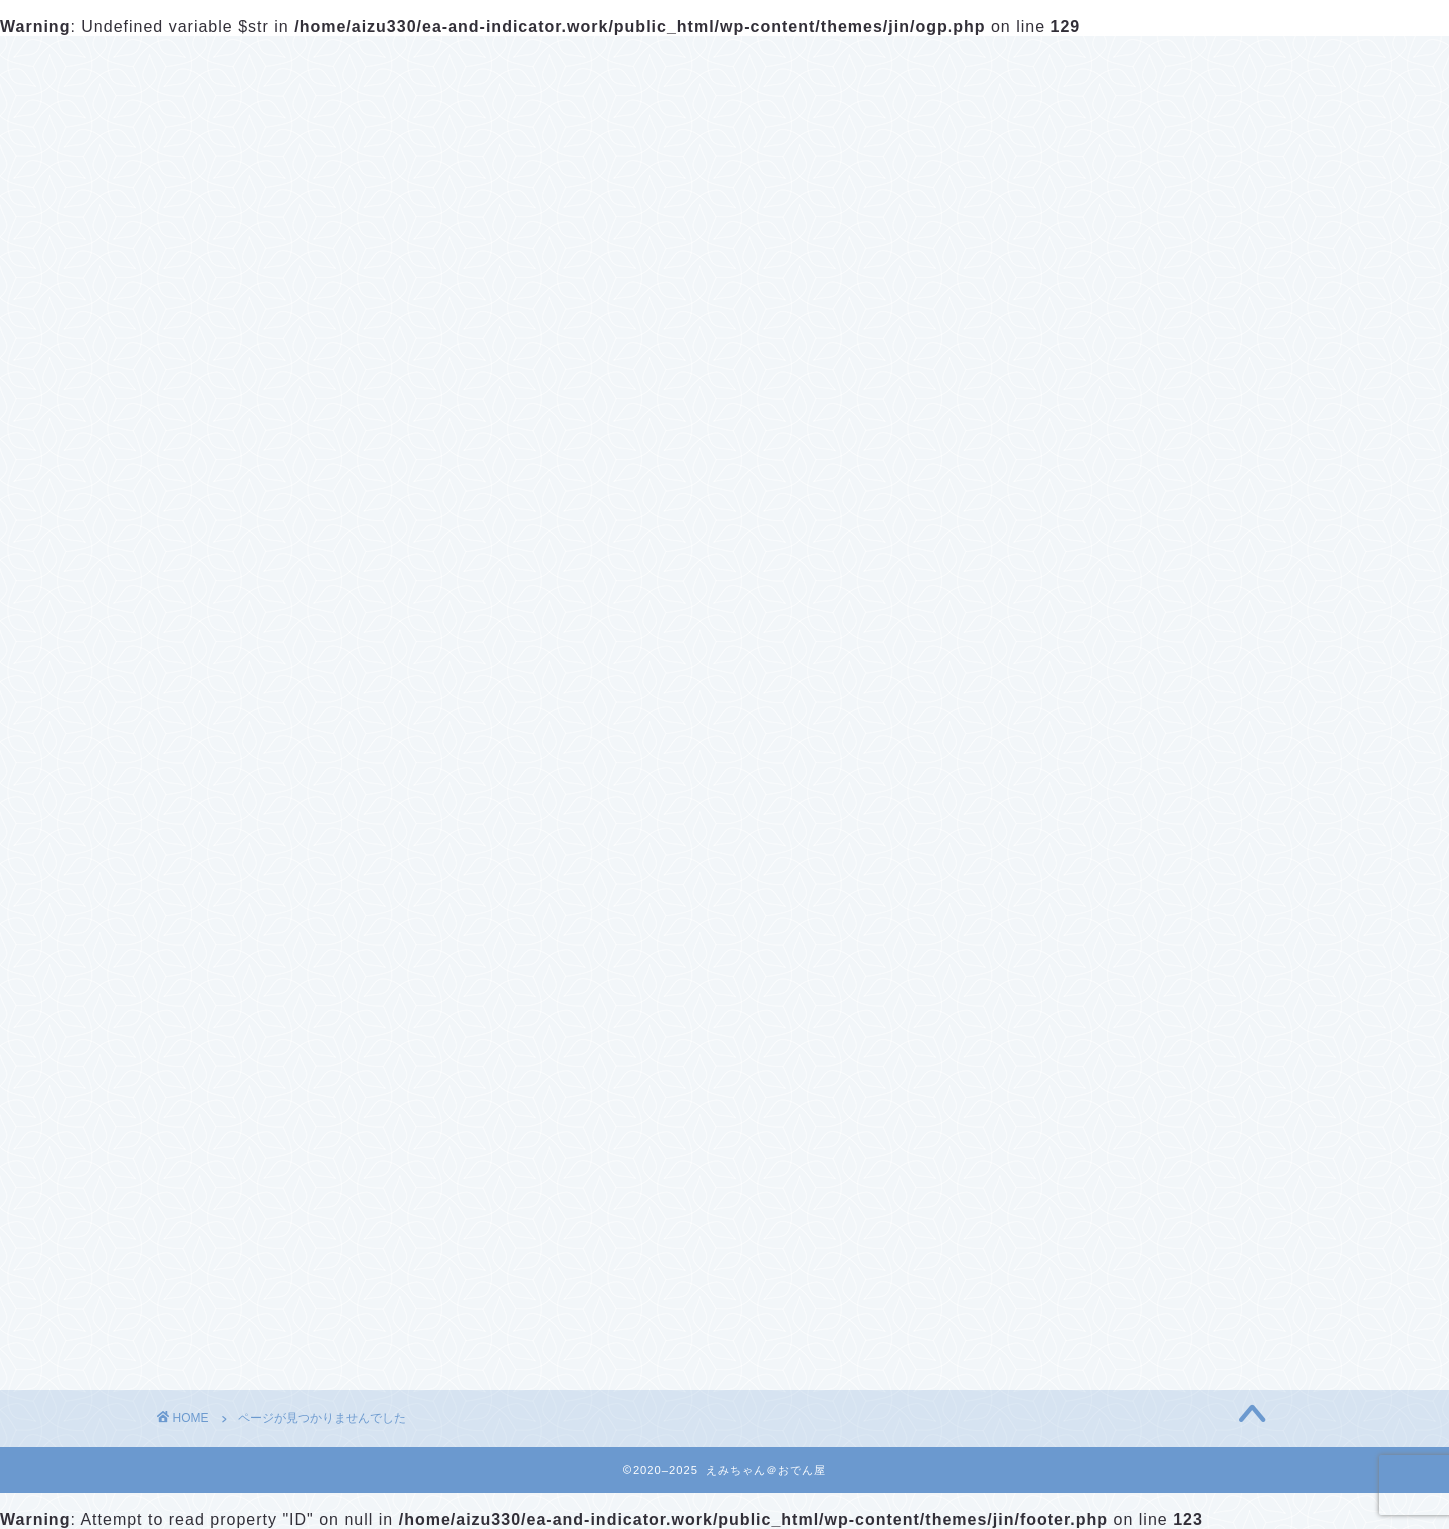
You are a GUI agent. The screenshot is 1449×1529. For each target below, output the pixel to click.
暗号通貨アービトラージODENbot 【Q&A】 (1140, 693)
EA (217, 1307)
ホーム (210, 63)
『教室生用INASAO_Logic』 (1060, 1050)
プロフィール (350, 63)
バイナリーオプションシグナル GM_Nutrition (1097, 756)
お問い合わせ (520, 63)
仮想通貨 (241, 1335)
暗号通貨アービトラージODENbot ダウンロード (1137, 630)
